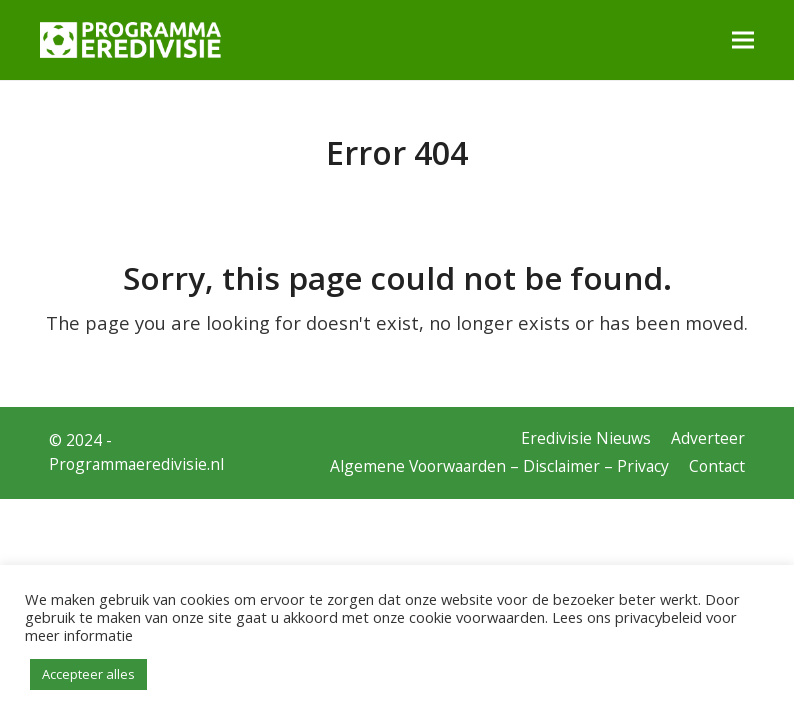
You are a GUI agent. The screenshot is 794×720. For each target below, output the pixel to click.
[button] (743, 39)
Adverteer (708, 438)
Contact (717, 466)
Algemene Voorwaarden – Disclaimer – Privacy (499, 466)
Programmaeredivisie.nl (136, 464)
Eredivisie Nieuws (586, 438)
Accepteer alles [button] (88, 674)
